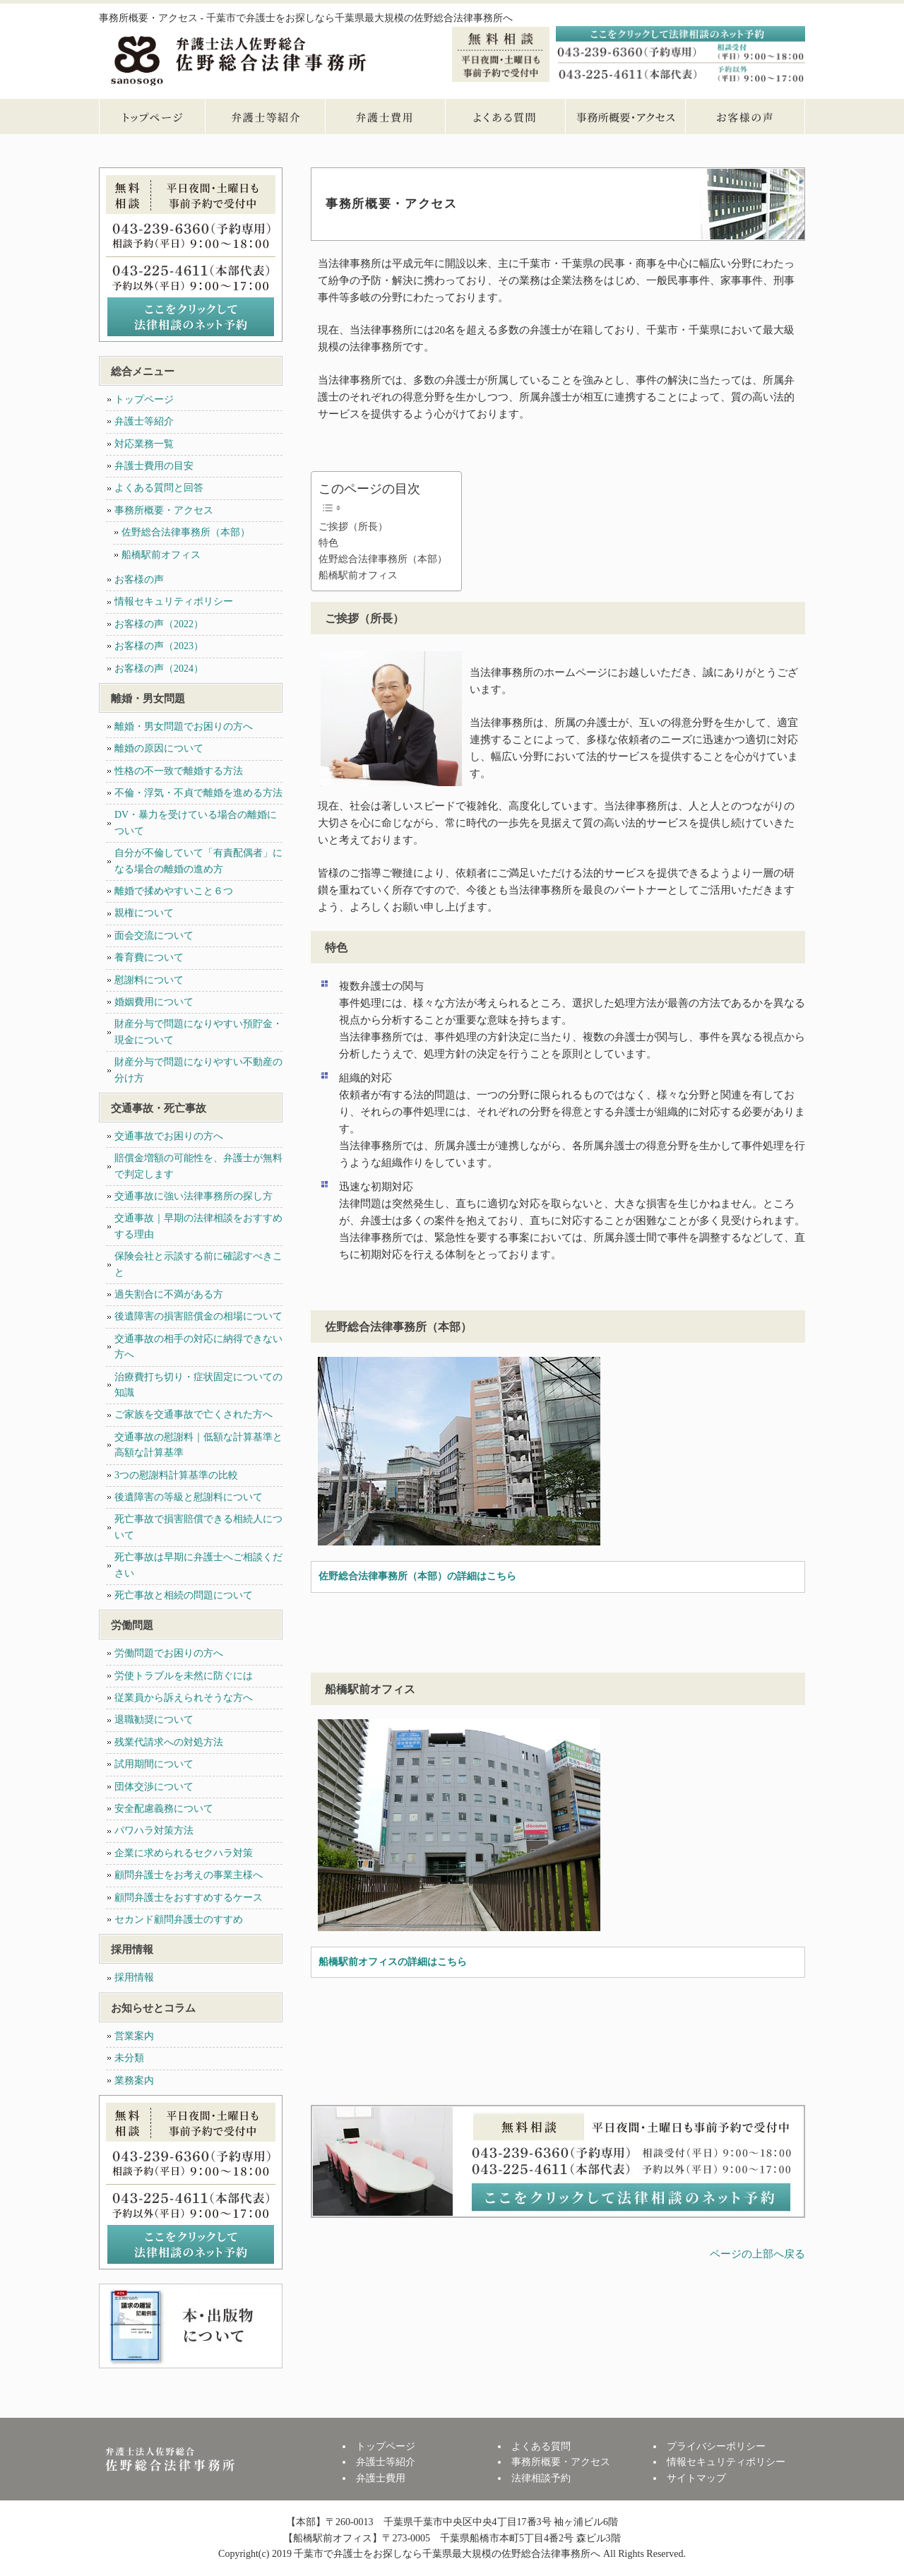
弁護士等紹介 (265, 116)
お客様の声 (745, 116)
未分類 (129, 2058)
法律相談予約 (541, 2478)
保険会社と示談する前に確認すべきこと (198, 1264)
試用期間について (154, 1764)
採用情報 (134, 1977)
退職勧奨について (154, 1719)
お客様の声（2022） (158, 624)
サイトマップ (696, 2478)
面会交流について (154, 935)
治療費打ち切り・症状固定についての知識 (198, 1385)
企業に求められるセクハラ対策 (183, 1853)
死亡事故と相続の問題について (183, 1595)
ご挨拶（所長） (353, 526)
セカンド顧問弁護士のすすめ (178, 1919)
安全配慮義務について (163, 1808)
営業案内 (134, 2036)
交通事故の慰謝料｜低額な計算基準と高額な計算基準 (198, 1445)
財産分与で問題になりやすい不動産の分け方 (198, 1070)
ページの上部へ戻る (757, 2254)
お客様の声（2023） (158, 646)
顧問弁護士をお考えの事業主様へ (188, 1875)
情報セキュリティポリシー (173, 601)
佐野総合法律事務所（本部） (383, 559)
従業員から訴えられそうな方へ (183, 1697)
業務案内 (134, 2080)
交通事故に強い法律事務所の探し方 (193, 1196)
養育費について (149, 957)
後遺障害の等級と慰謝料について (188, 1497)
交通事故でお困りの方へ (168, 1136)
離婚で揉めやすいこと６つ (173, 891)
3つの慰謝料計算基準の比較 (176, 1475)
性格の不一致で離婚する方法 (178, 771)
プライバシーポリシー (716, 2446)
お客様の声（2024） (158, 668)
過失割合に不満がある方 (168, 1294)
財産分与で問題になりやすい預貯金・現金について (198, 1032)
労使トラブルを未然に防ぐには (183, 1675)
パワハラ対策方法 (154, 1830)
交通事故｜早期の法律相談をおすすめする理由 (198, 1226)
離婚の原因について (158, 748)
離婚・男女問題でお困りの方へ (183, 726)
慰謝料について (149, 980)
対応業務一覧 (144, 444)
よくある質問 (505, 116)
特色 (328, 543)
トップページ (152, 116)
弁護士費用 (385, 116)
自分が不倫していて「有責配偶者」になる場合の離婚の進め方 (198, 861)
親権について (144, 913)
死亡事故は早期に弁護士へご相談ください (198, 1565)
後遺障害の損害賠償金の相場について (198, 1316)
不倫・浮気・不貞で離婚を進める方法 (198, 793)
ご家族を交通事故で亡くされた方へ (193, 1414)
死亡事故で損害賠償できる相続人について (198, 1527)
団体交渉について (154, 1786)
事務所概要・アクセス (625, 116)
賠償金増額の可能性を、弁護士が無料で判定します (198, 1166)
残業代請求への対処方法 (168, 1742)
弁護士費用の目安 (154, 466)
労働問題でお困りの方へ (168, 1653)
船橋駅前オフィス (358, 575)
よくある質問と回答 (158, 487)
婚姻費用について (154, 1002)
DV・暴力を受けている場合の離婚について (195, 822)
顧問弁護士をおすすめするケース (188, 1897)
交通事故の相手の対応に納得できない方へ (198, 1347)
